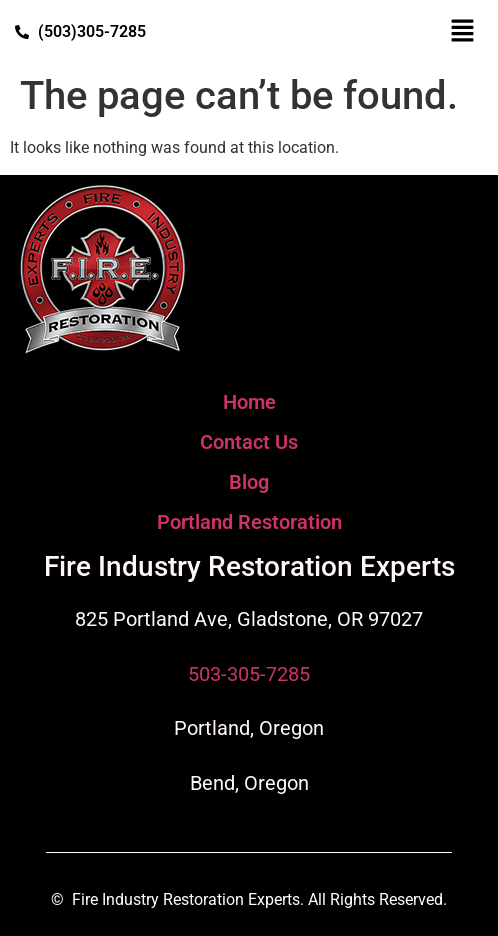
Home (249, 402)
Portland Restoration (249, 522)
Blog (249, 482)
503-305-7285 (249, 674)
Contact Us (249, 442)
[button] (463, 32)
